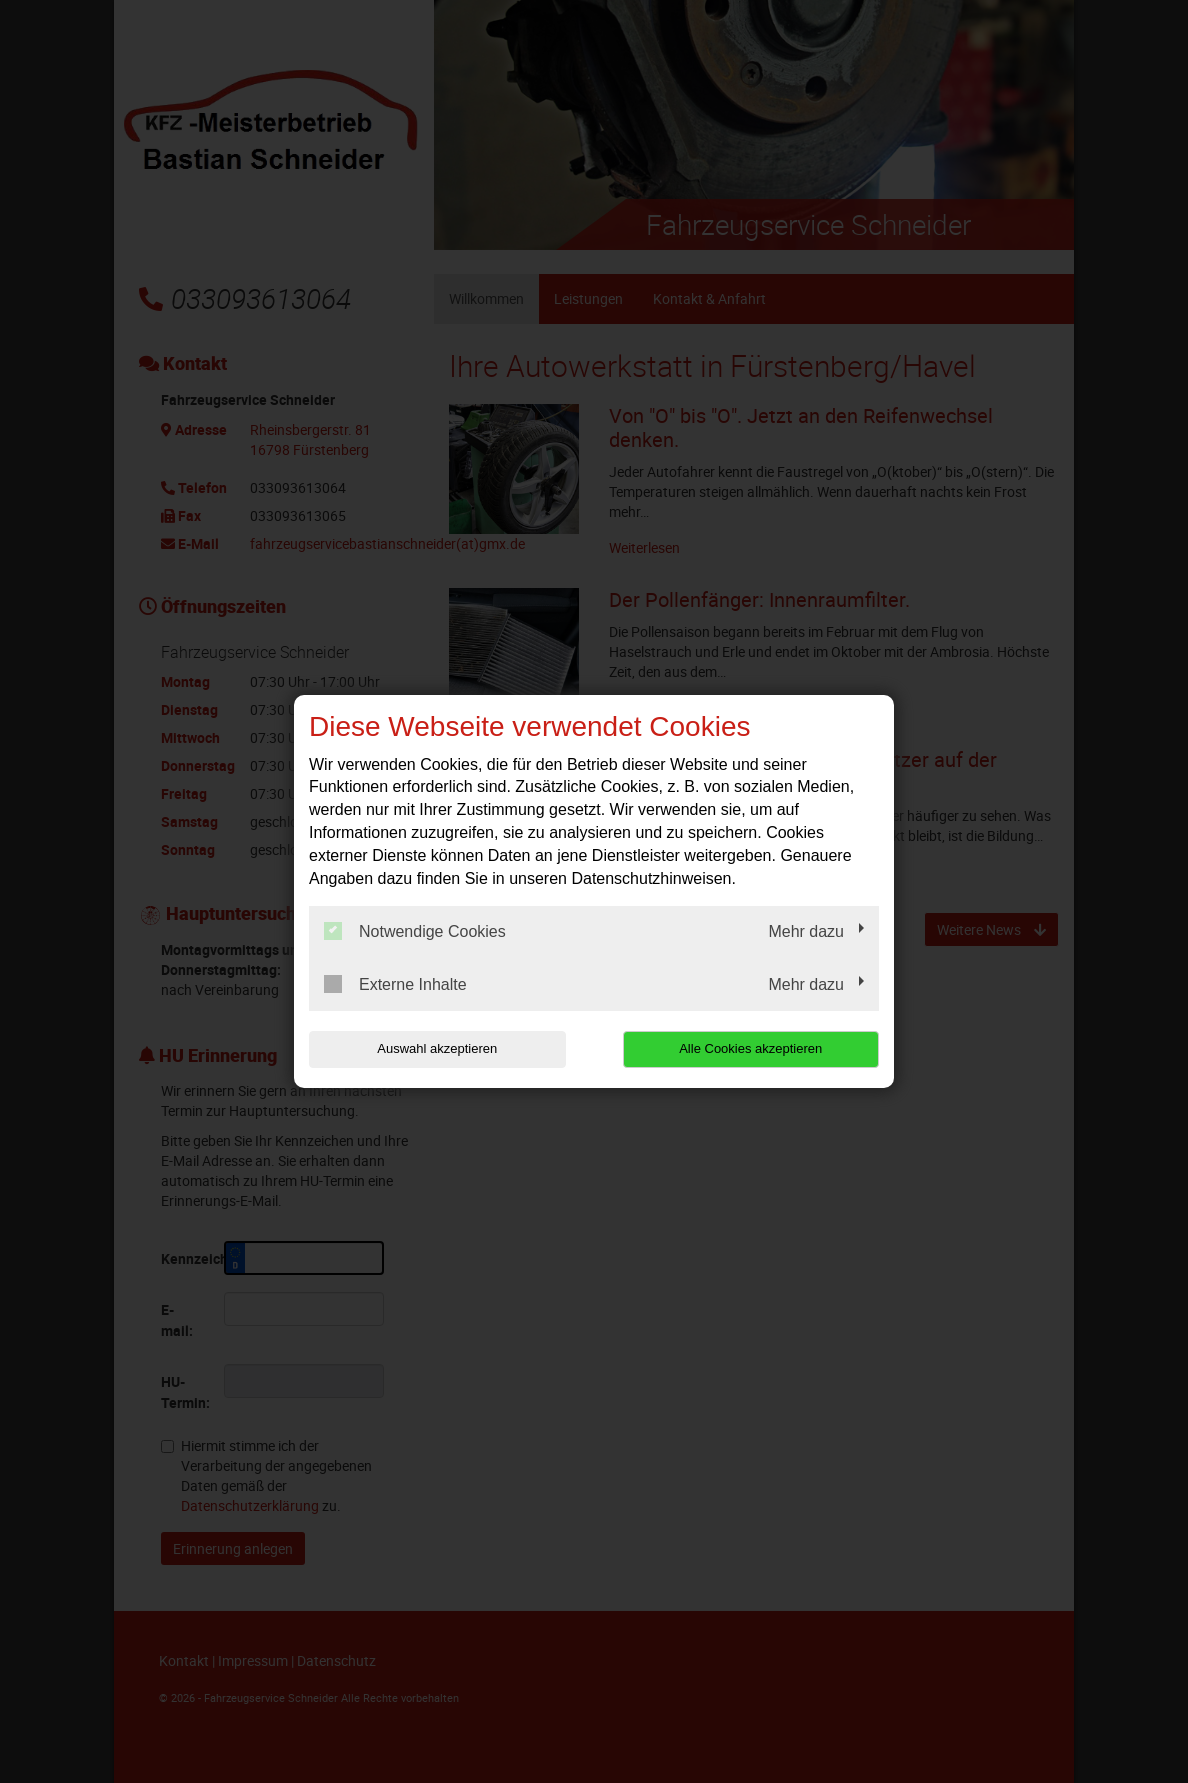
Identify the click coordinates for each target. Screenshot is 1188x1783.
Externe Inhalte (395, 984)
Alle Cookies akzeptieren (750, 1048)
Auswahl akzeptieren (437, 1048)
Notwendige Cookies (415, 931)
